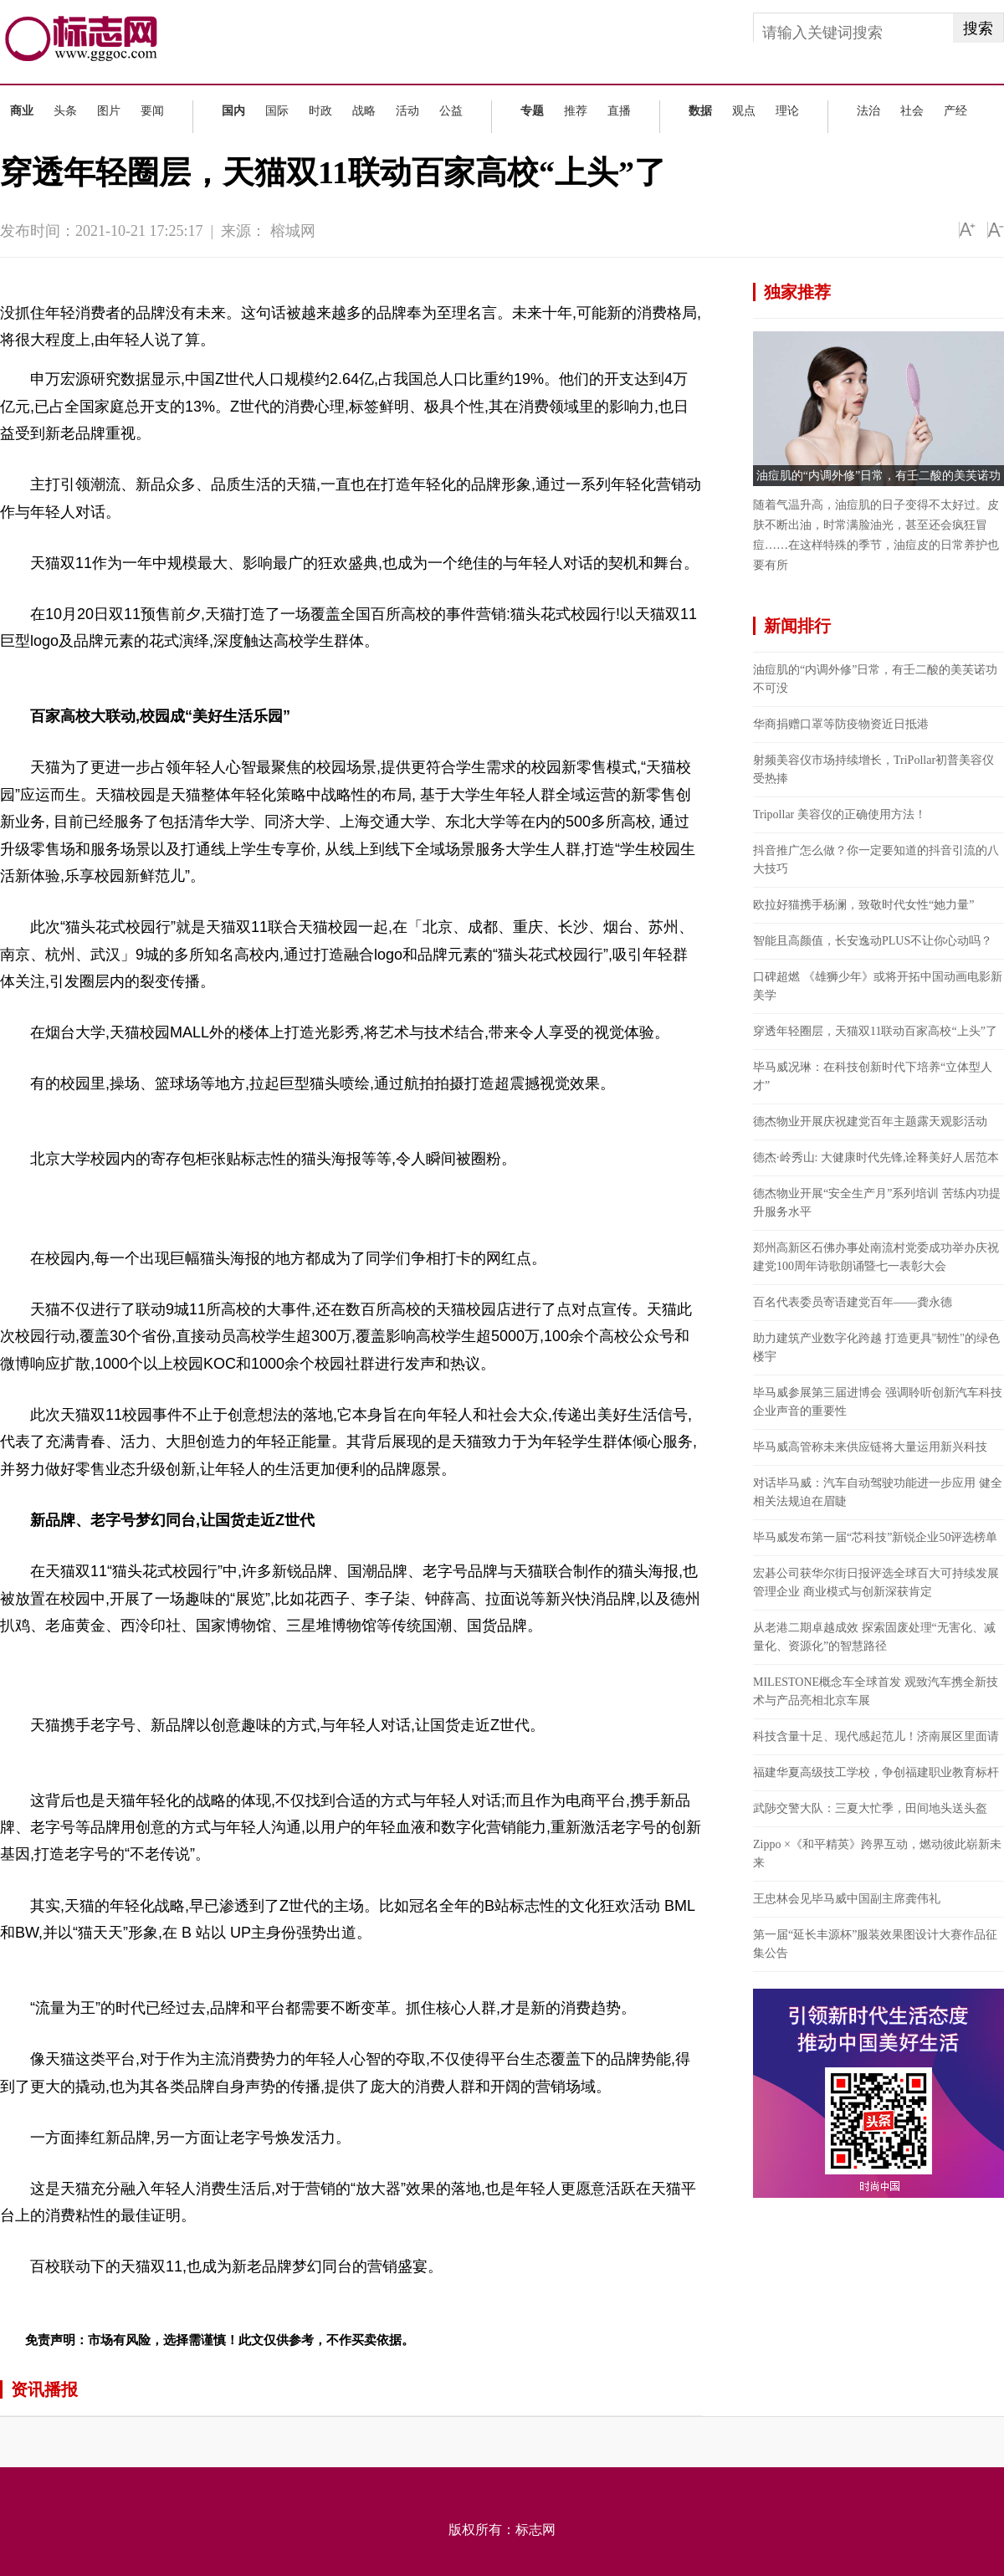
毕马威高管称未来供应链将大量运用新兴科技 (870, 1447)
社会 (912, 111)
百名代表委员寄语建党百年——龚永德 (852, 1302)
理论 (787, 111)
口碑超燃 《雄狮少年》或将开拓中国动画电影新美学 (877, 985)
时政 (320, 111)
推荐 (575, 111)
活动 (407, 111)
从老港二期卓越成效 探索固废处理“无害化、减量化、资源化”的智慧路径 (874, 1636)
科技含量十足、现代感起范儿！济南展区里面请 (876, 1736)
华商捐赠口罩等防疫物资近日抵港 (841, 724)
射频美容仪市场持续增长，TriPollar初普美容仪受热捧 (873, 769)
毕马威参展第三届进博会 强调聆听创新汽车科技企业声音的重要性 (877, 1401)
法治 (868, 111)
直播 (619, 111)
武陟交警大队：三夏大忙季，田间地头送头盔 (870, 1808)
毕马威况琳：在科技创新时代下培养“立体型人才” (872, 1076)
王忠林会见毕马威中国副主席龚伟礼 (846, 1898)
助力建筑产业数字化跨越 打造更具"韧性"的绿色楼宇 (876, 1347)
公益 (451, 111)
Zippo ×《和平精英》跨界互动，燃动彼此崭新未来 (877, 1853)
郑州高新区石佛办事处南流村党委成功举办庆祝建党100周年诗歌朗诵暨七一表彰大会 (876, 1257)
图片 (108, 111)
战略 (364, 111)
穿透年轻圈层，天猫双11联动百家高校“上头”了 (875, 1031)
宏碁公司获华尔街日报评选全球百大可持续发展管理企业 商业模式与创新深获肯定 (876, 1582)
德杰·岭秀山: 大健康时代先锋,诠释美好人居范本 (876, 1157)
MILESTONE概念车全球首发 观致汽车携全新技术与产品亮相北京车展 (875, 1691)
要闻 (152, 111)
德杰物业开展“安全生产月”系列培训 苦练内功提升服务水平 (877, 1202)
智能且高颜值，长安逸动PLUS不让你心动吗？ (872, 941)
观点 (744, 111)
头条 (65, 111)
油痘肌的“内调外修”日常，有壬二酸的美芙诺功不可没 (875, 678)
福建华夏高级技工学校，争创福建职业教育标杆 (876, 1772)
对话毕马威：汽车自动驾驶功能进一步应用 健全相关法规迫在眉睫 (877, 1492)
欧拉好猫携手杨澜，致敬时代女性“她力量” (863, 905)
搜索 (978, 28)
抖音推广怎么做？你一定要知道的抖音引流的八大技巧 (876, 859)
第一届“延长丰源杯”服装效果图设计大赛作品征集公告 (875, 1943)
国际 (277, 111)
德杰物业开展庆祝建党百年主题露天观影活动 (870, 1121)
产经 (955, 111)
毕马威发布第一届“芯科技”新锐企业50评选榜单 (875, 1537)
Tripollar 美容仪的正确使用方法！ (839, 814)
